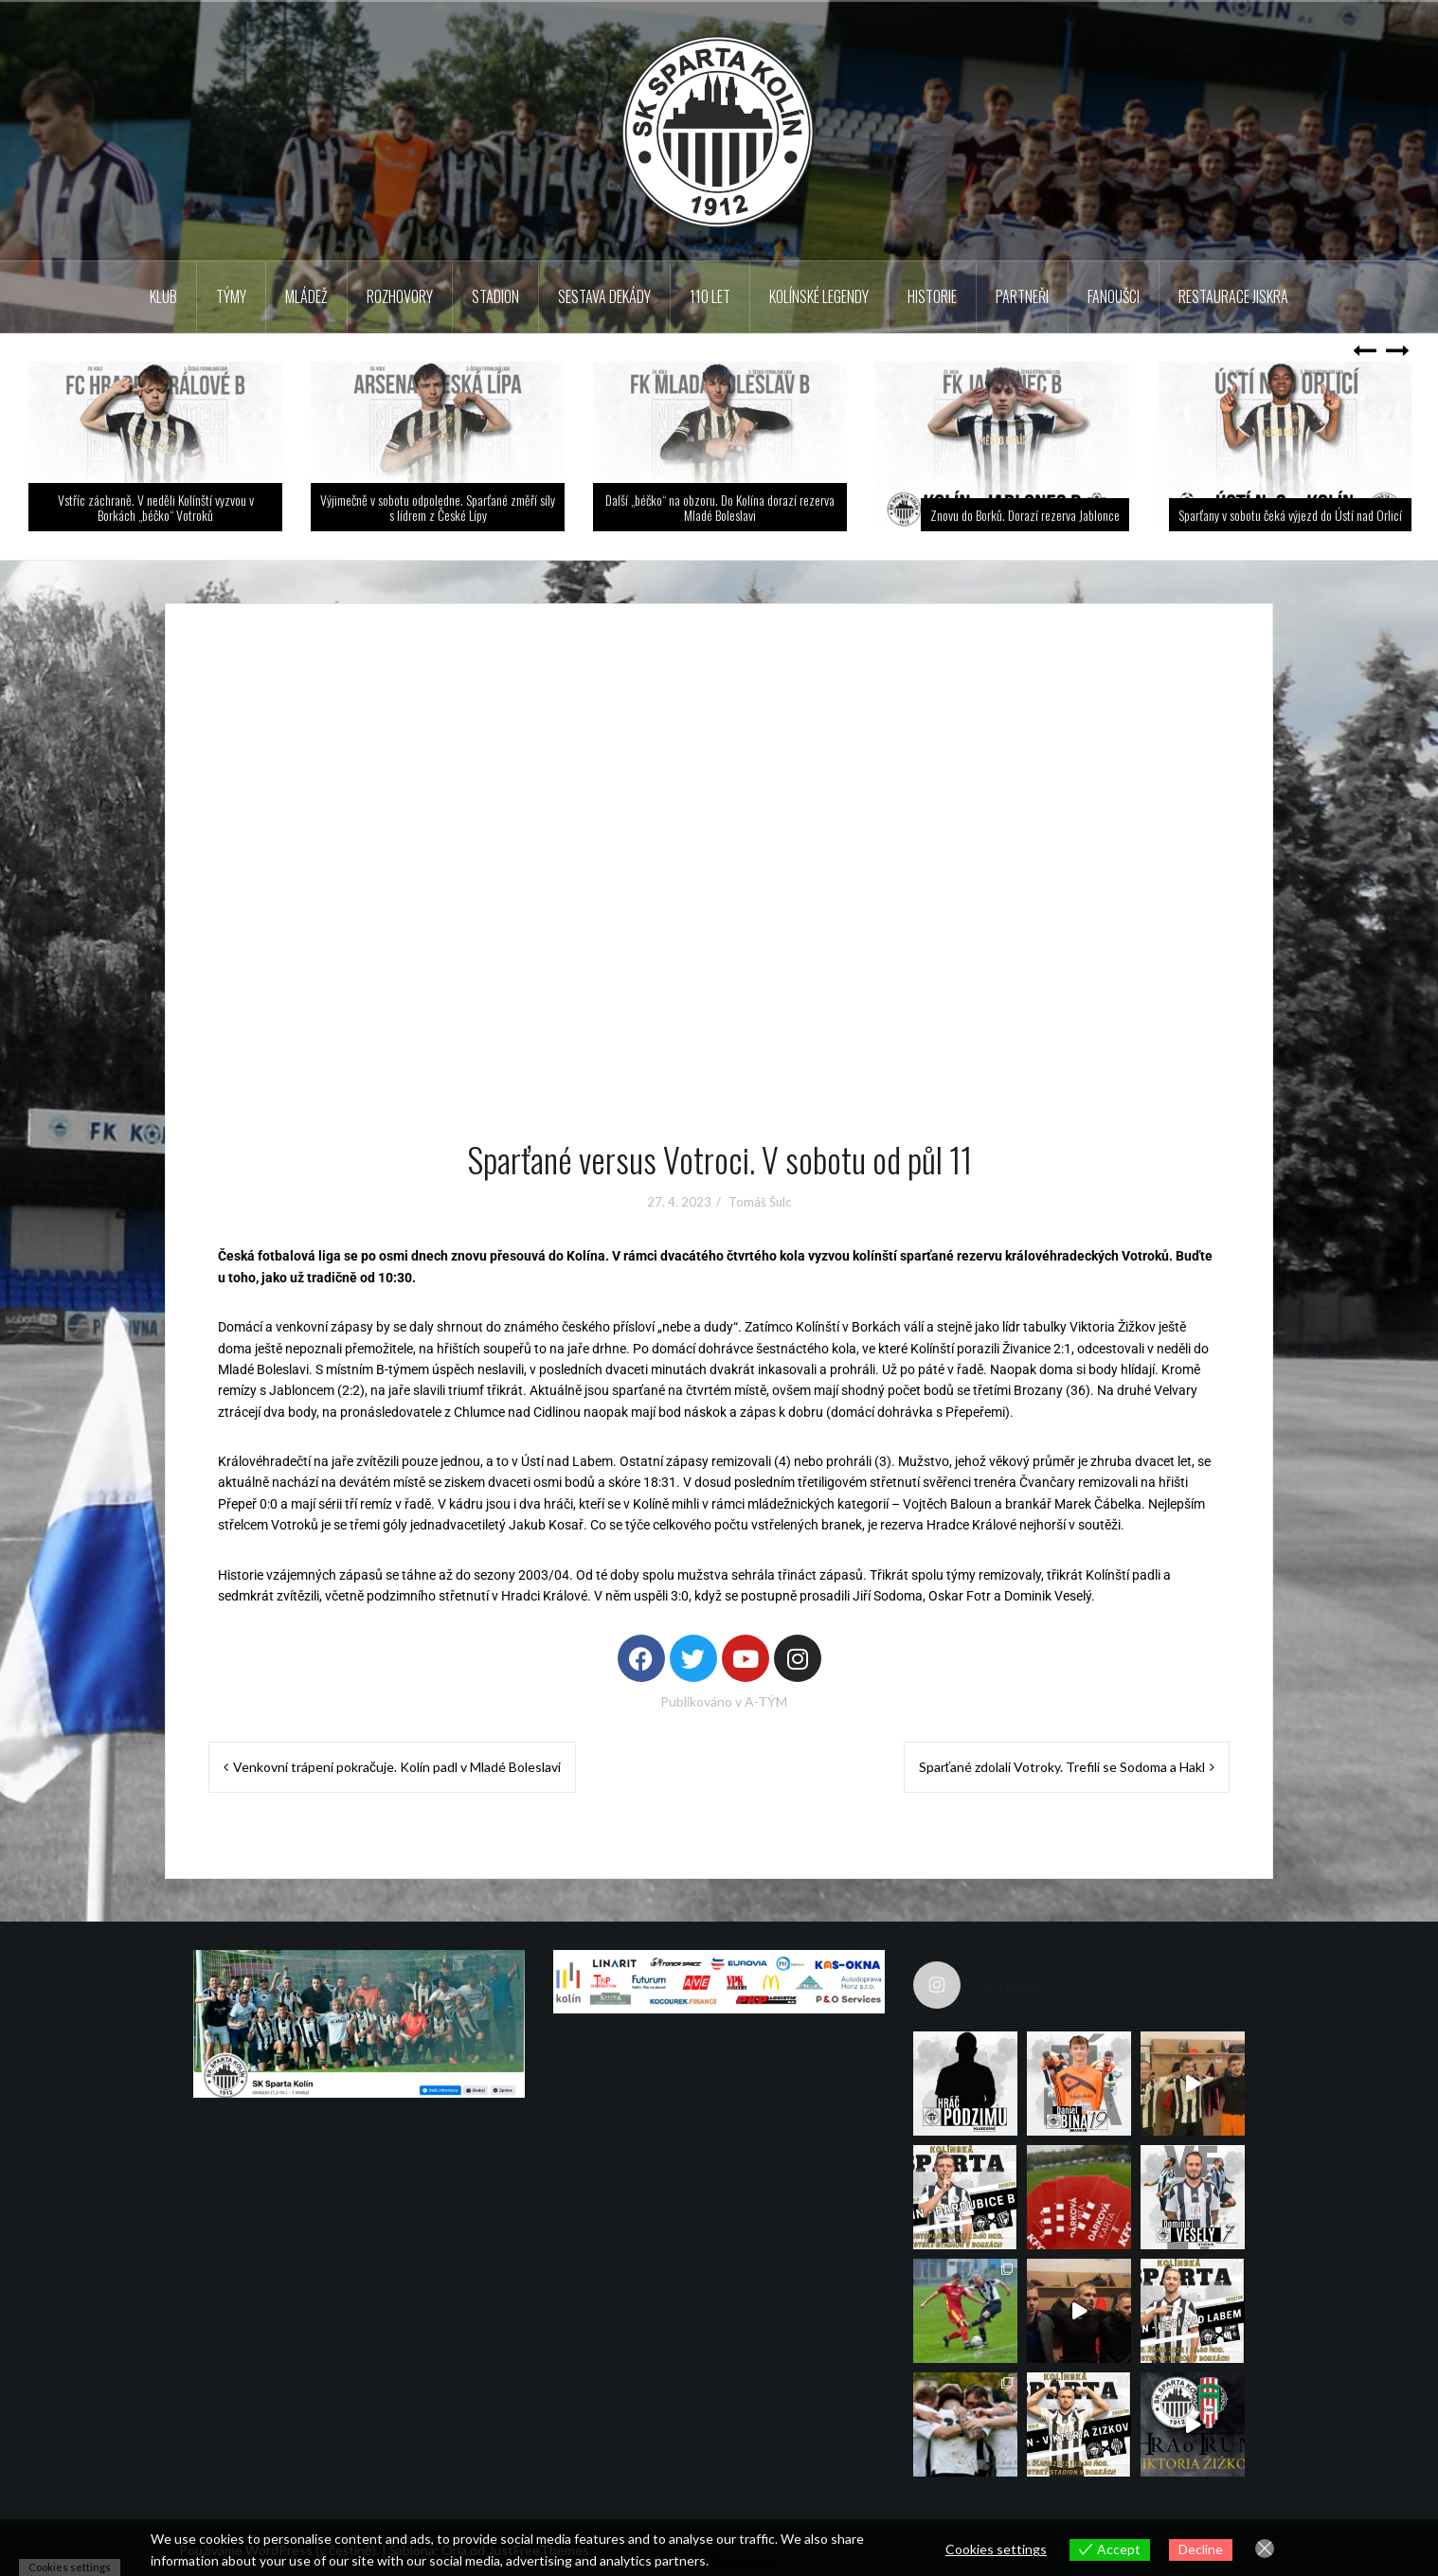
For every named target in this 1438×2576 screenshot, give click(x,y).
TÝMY (231, 296)
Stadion (495, 296)
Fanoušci (1113, 296)
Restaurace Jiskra (1233, 296)
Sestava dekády (604, 296)
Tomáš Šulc (759, 1201)
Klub (163, 296)
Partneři (1022, 296)
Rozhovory (400, 296)
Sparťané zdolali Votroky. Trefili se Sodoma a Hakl (1062, 1767)
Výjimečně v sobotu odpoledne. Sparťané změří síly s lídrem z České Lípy (437, 507)
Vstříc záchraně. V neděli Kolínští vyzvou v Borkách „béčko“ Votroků (156, 507)
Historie (932, 296)
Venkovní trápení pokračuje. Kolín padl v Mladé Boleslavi (397, 1767)
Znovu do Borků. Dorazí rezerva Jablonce (1025, 515)
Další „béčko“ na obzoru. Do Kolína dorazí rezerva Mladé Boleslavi (720, 507)
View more (743, 2560)
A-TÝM (766, 1701)
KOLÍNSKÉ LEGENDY (819, 296)
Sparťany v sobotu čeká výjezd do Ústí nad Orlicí (1290, 515)
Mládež (306, 296)
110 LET (710, 296)
